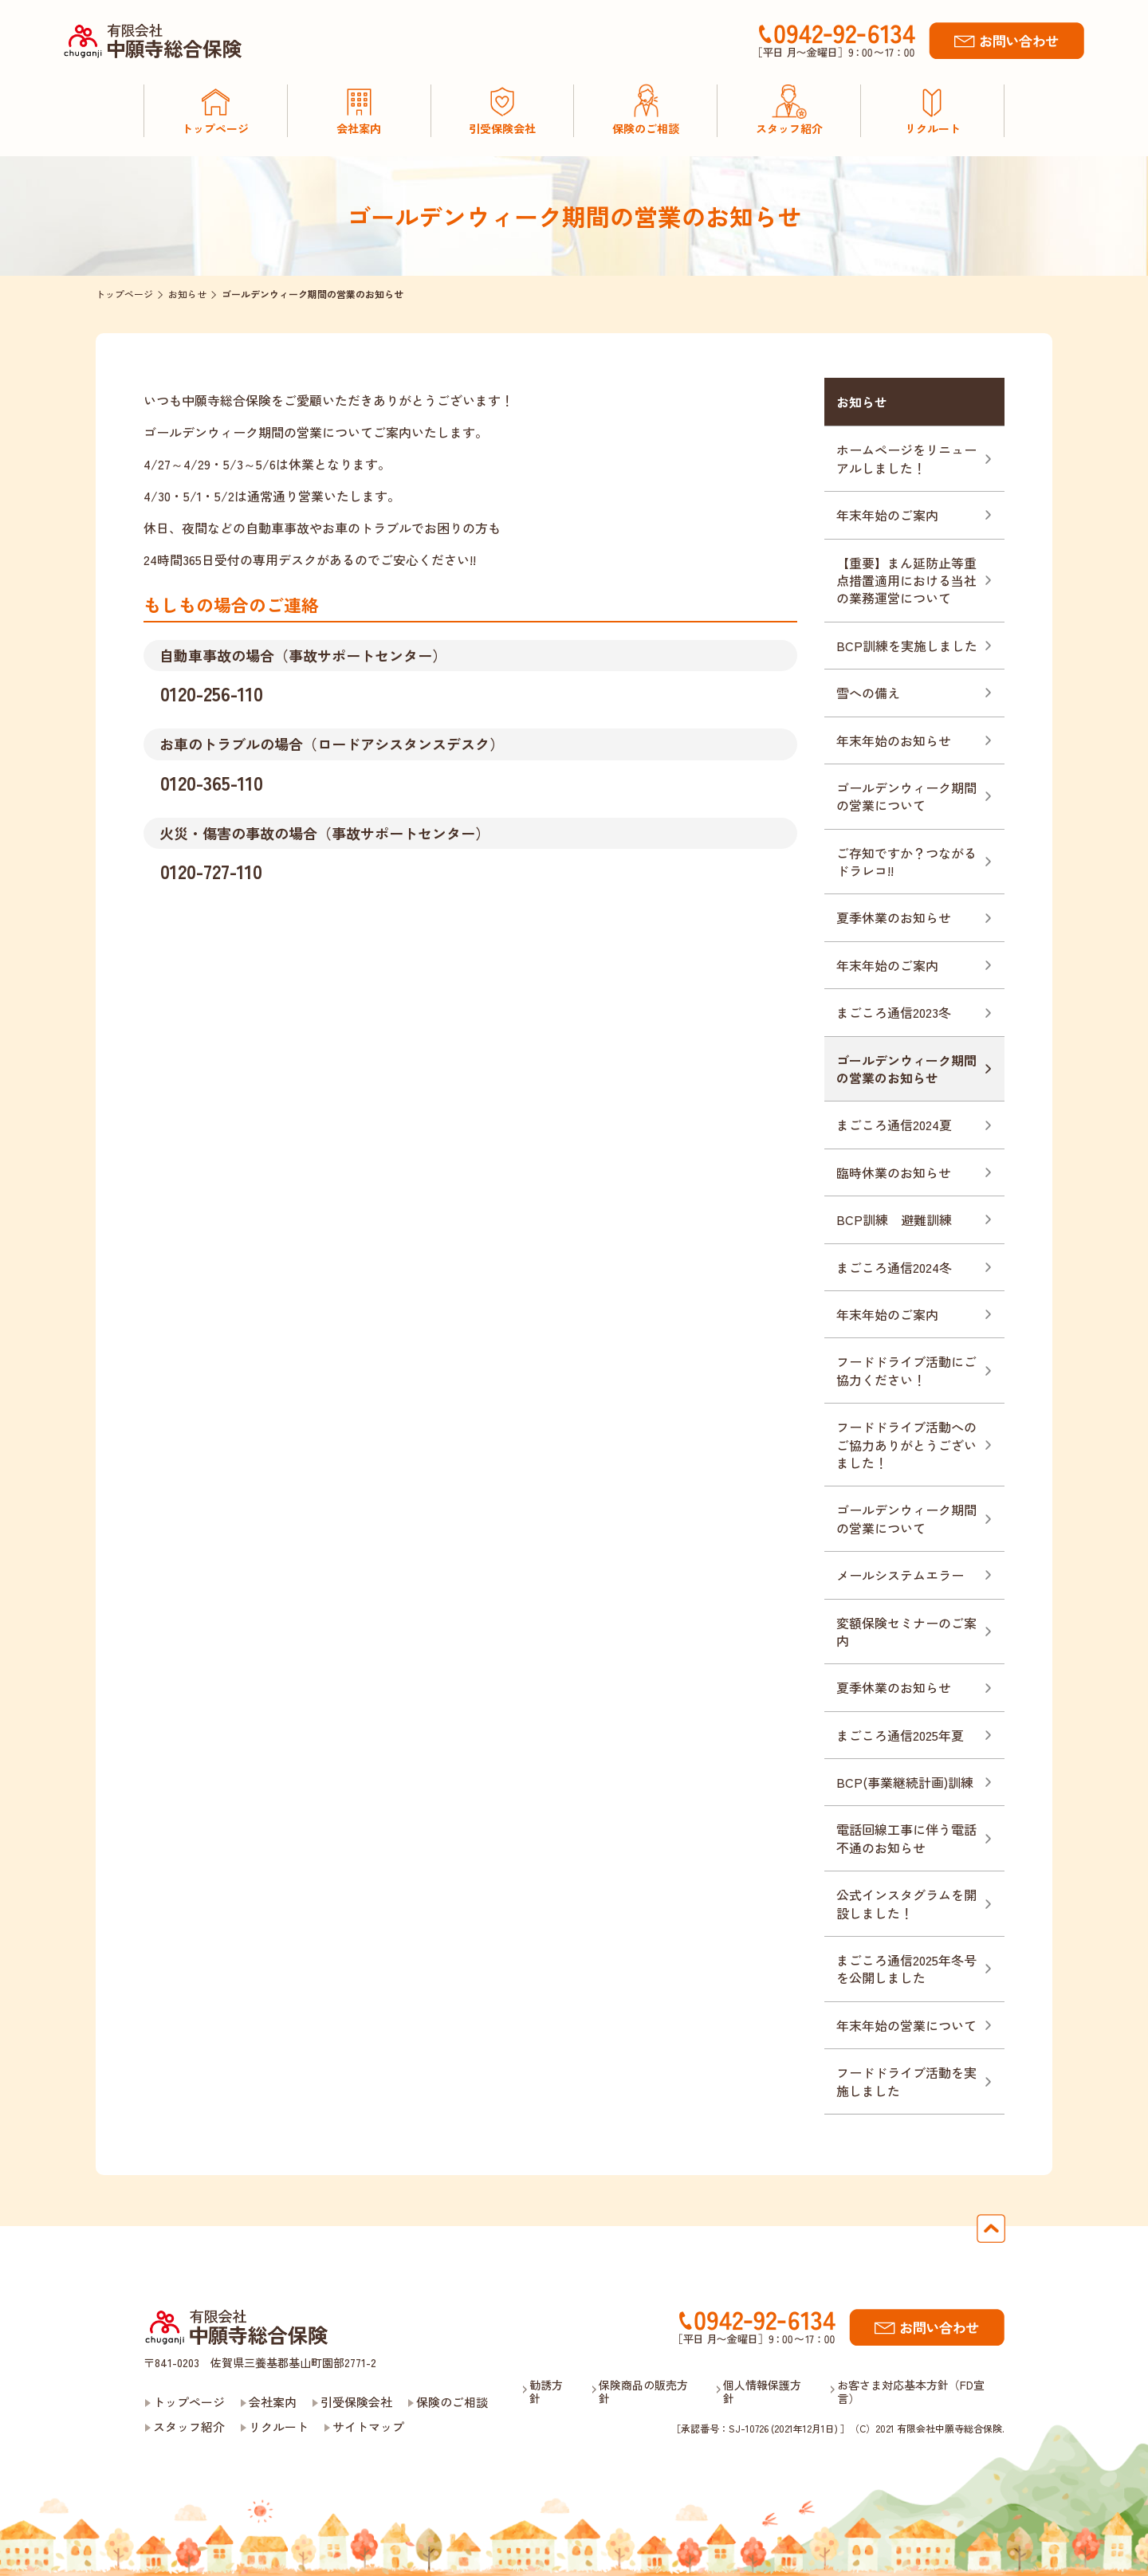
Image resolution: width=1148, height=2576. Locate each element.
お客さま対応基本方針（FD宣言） (911, 2391)
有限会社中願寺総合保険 (237, 2329)
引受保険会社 (356, 2401)
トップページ (189, 2401)
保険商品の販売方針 (643, 2391)
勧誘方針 (546, 2391)
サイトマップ (368, 2426)
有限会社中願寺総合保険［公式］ (157, 41)
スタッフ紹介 (189, 2426)
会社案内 (273, 2401)
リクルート (279, 2426)
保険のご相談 (452, 2401)
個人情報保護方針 (762, 2391)
